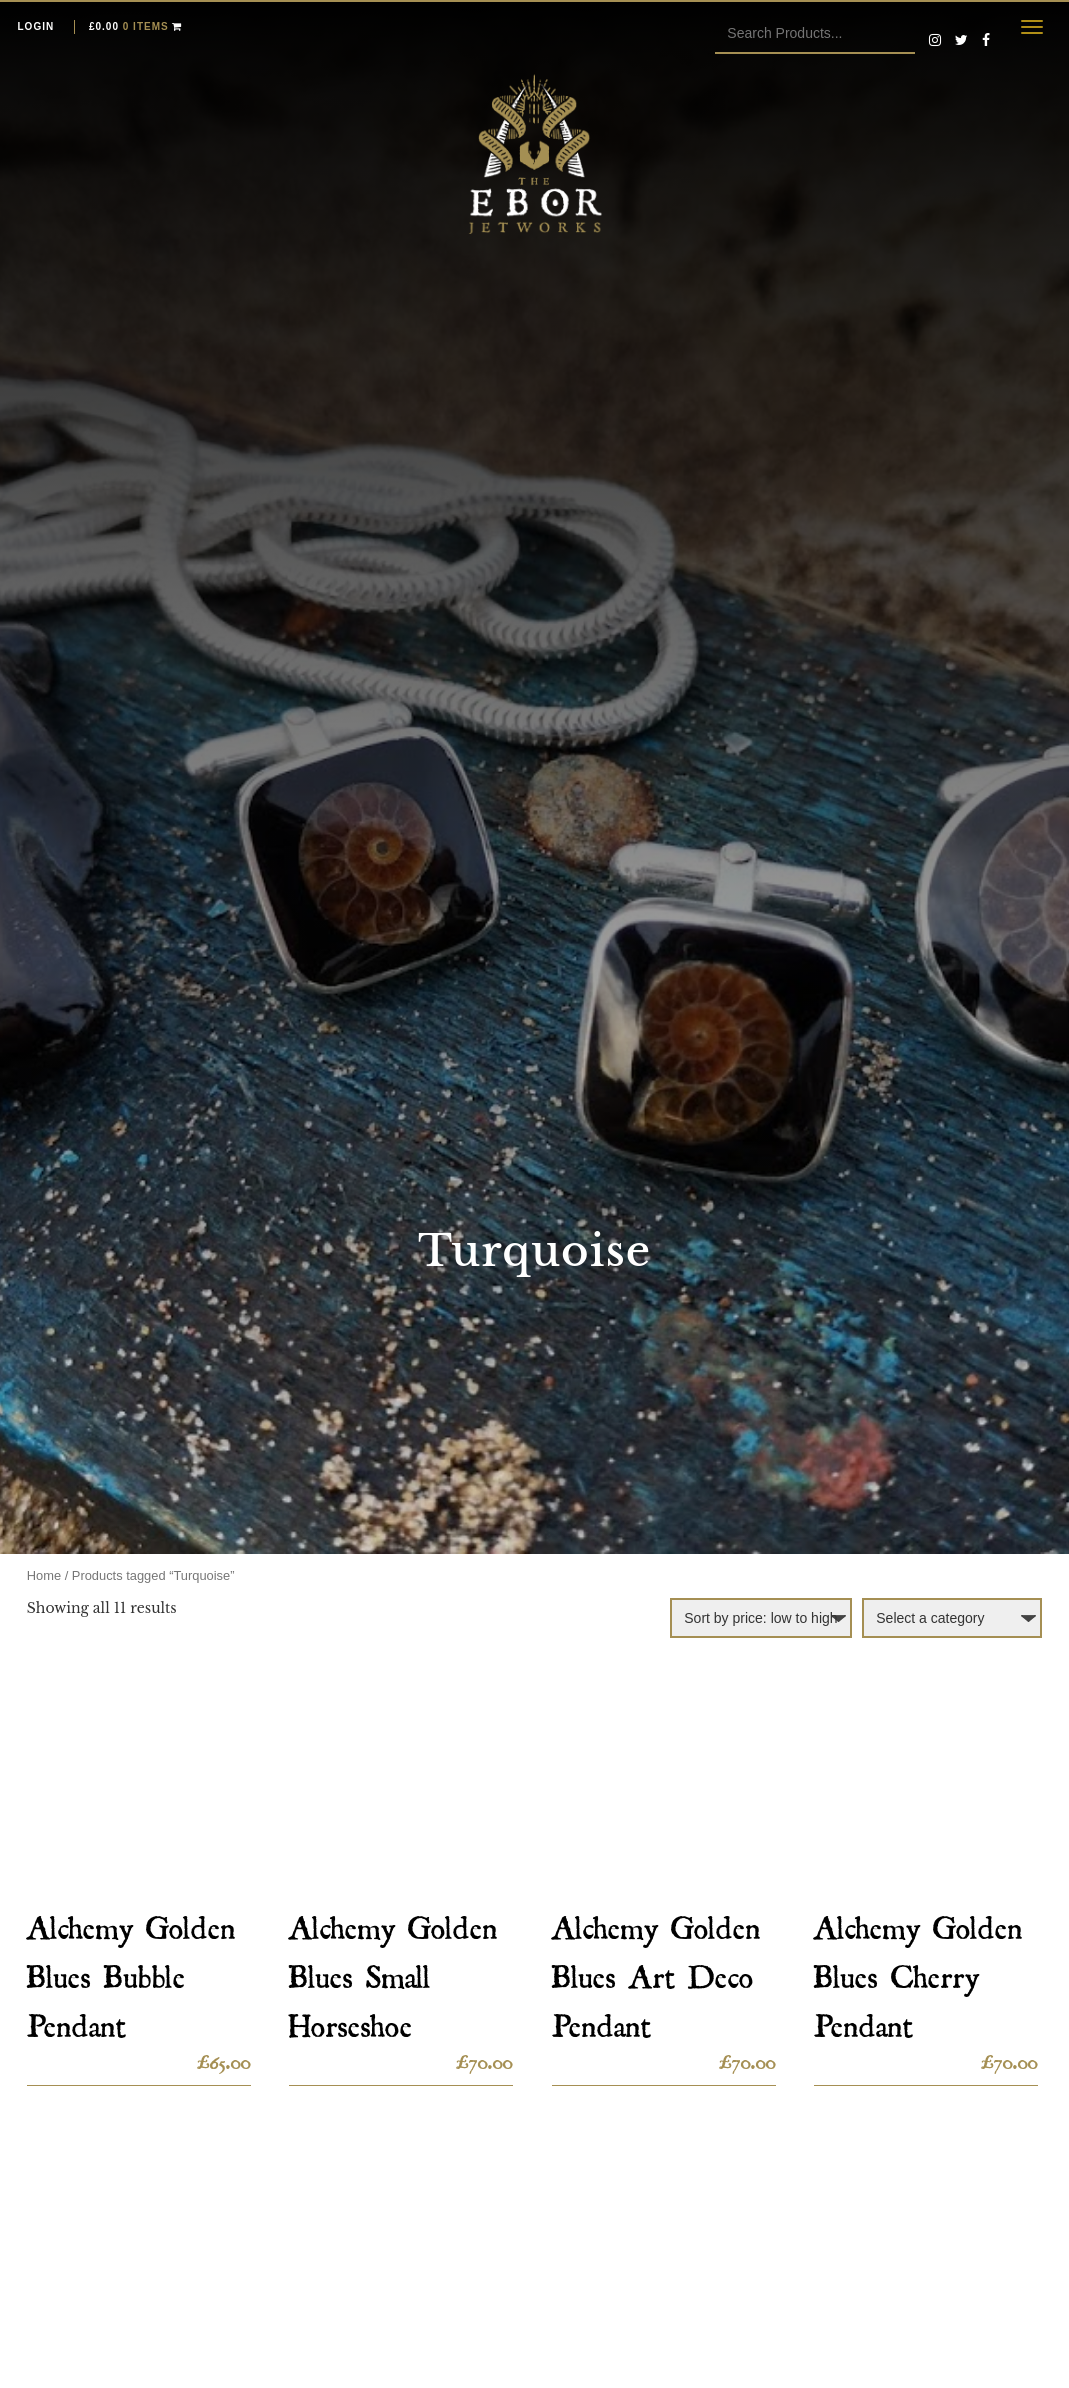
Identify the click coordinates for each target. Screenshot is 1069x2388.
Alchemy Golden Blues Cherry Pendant (918, 1970)
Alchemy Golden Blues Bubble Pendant (131, 1970)
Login (36, 26)
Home (44, 1575)
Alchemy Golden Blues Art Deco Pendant (656, 1970)
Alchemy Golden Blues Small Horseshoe (393, 1970)
